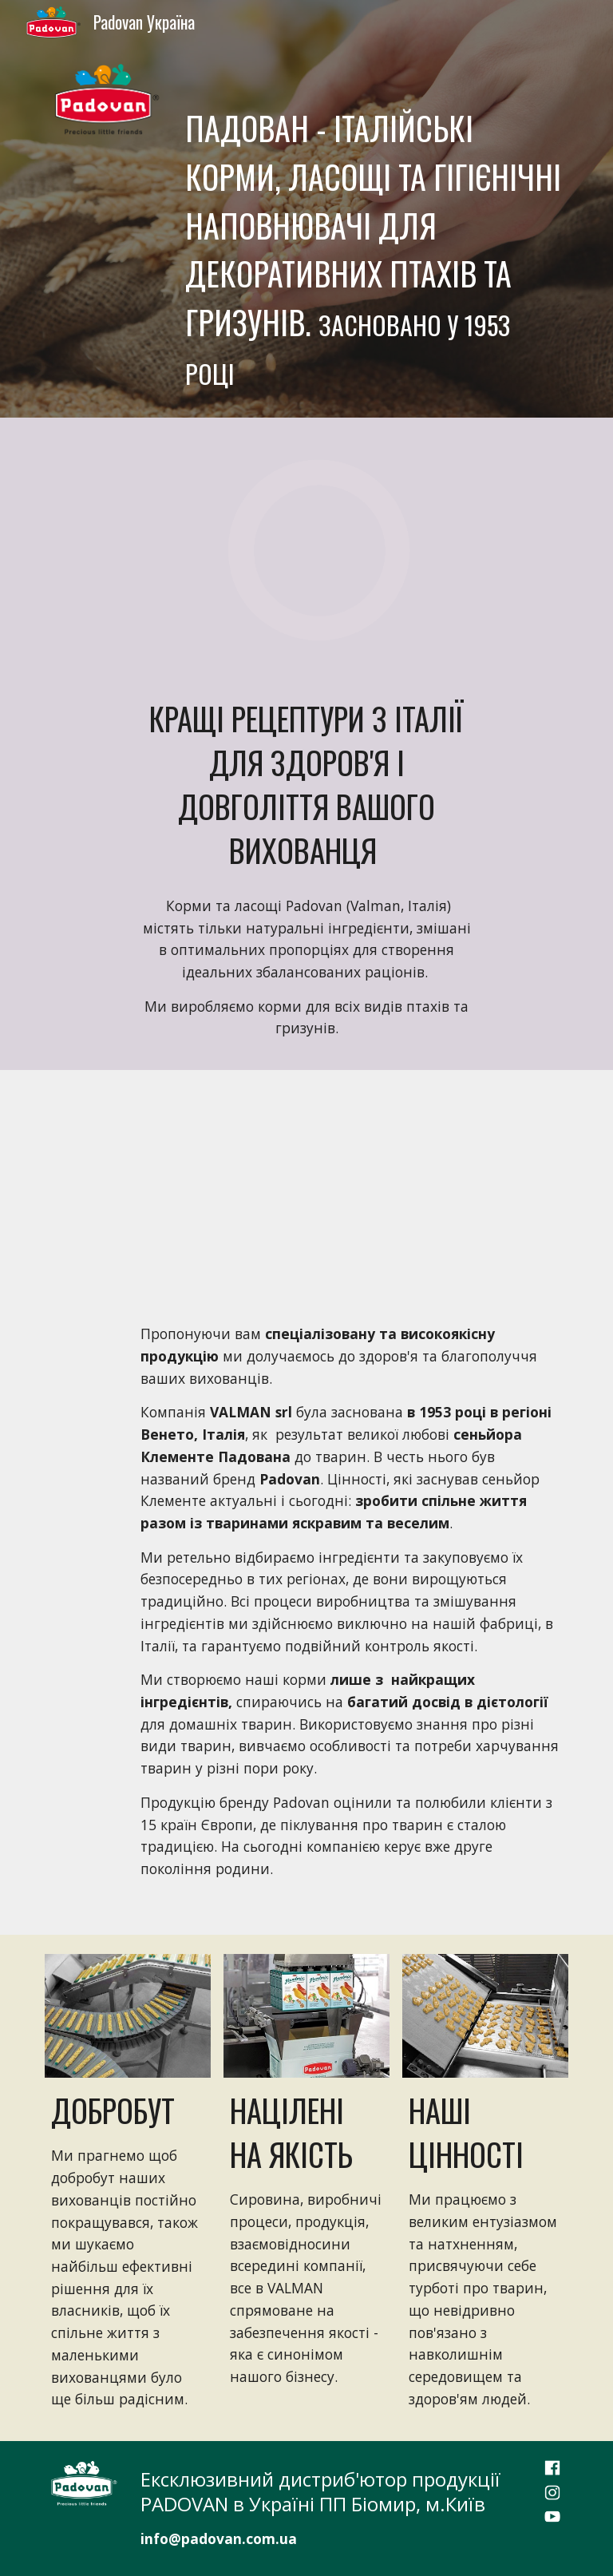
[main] (373, 231)
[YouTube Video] (306, 1183)
